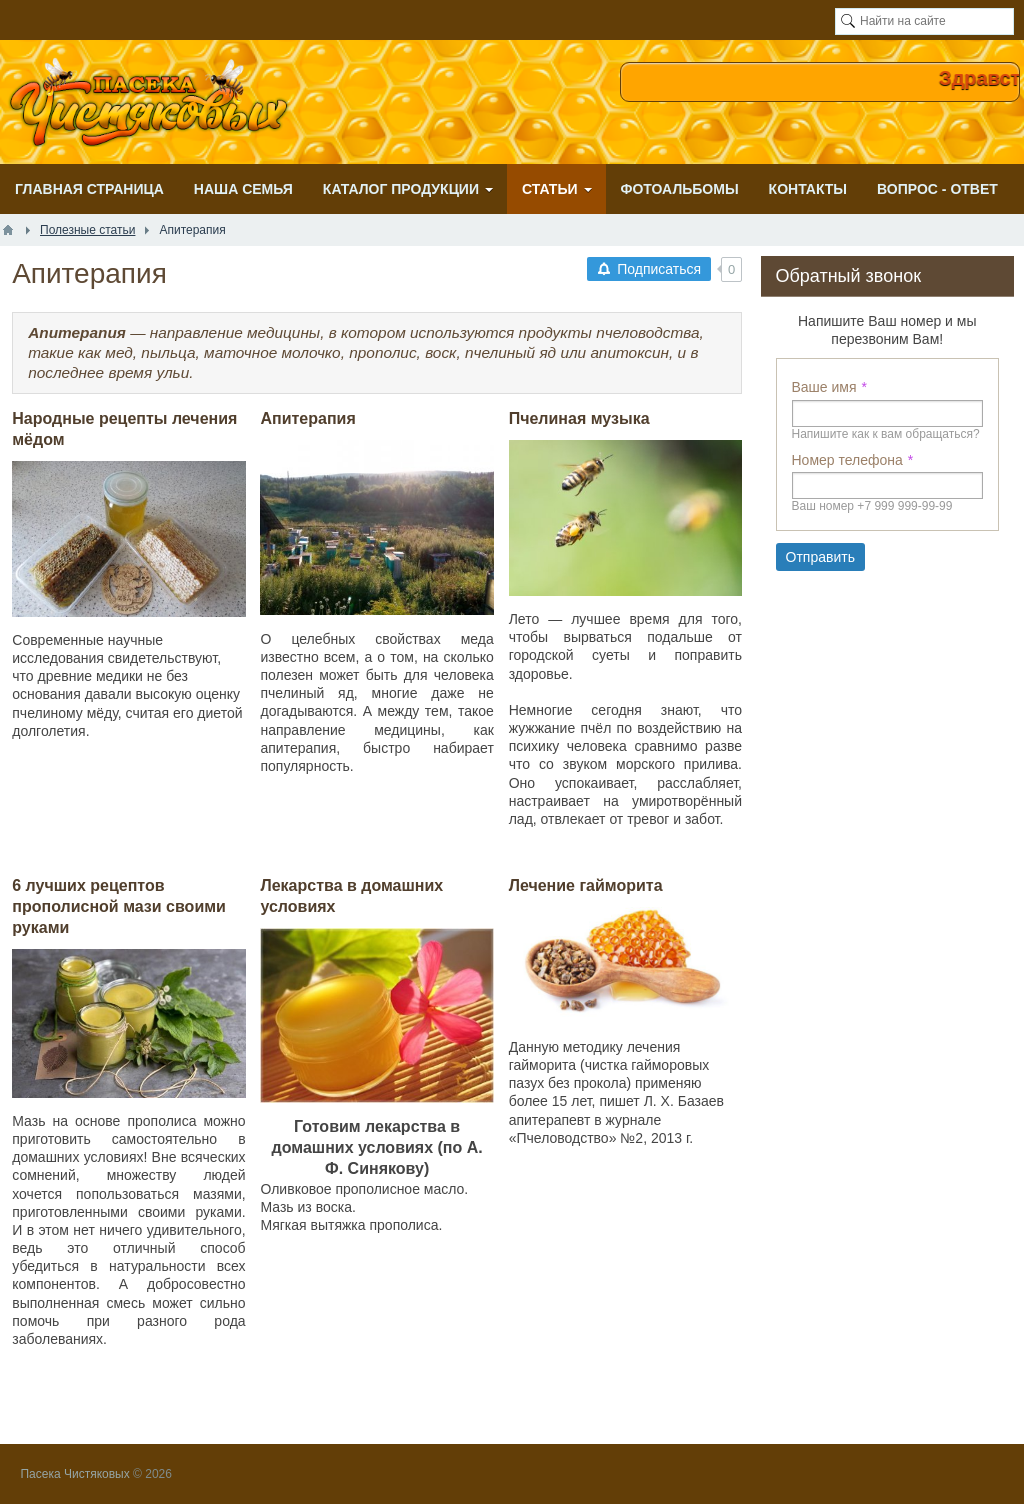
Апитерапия (307, 418)
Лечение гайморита (586, 885)
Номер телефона (847, 460)
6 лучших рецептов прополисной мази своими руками (119, 906)
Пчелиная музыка (579, 418)
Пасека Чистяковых (74, 1474)
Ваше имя (824, 387)
